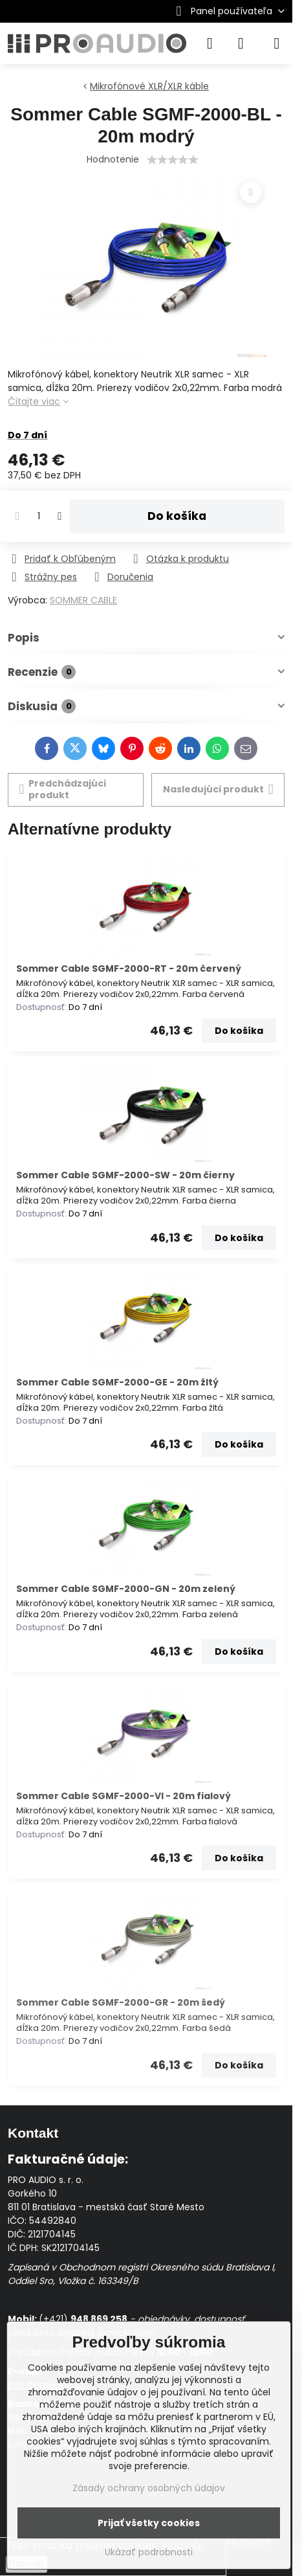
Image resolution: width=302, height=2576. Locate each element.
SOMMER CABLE (83, 600)
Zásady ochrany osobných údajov (148, 2487)
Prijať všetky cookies (149, 2522)
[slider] (173, 160)
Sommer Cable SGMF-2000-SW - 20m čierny (125, 1175)
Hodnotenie (113, 159)
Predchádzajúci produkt (63, 789)
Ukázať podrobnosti (149, 2552)
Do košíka (176, 516)
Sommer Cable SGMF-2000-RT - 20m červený (128, 968)
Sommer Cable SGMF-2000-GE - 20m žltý (117, 1382)
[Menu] (276, 43)
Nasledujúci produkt (218, 789)
